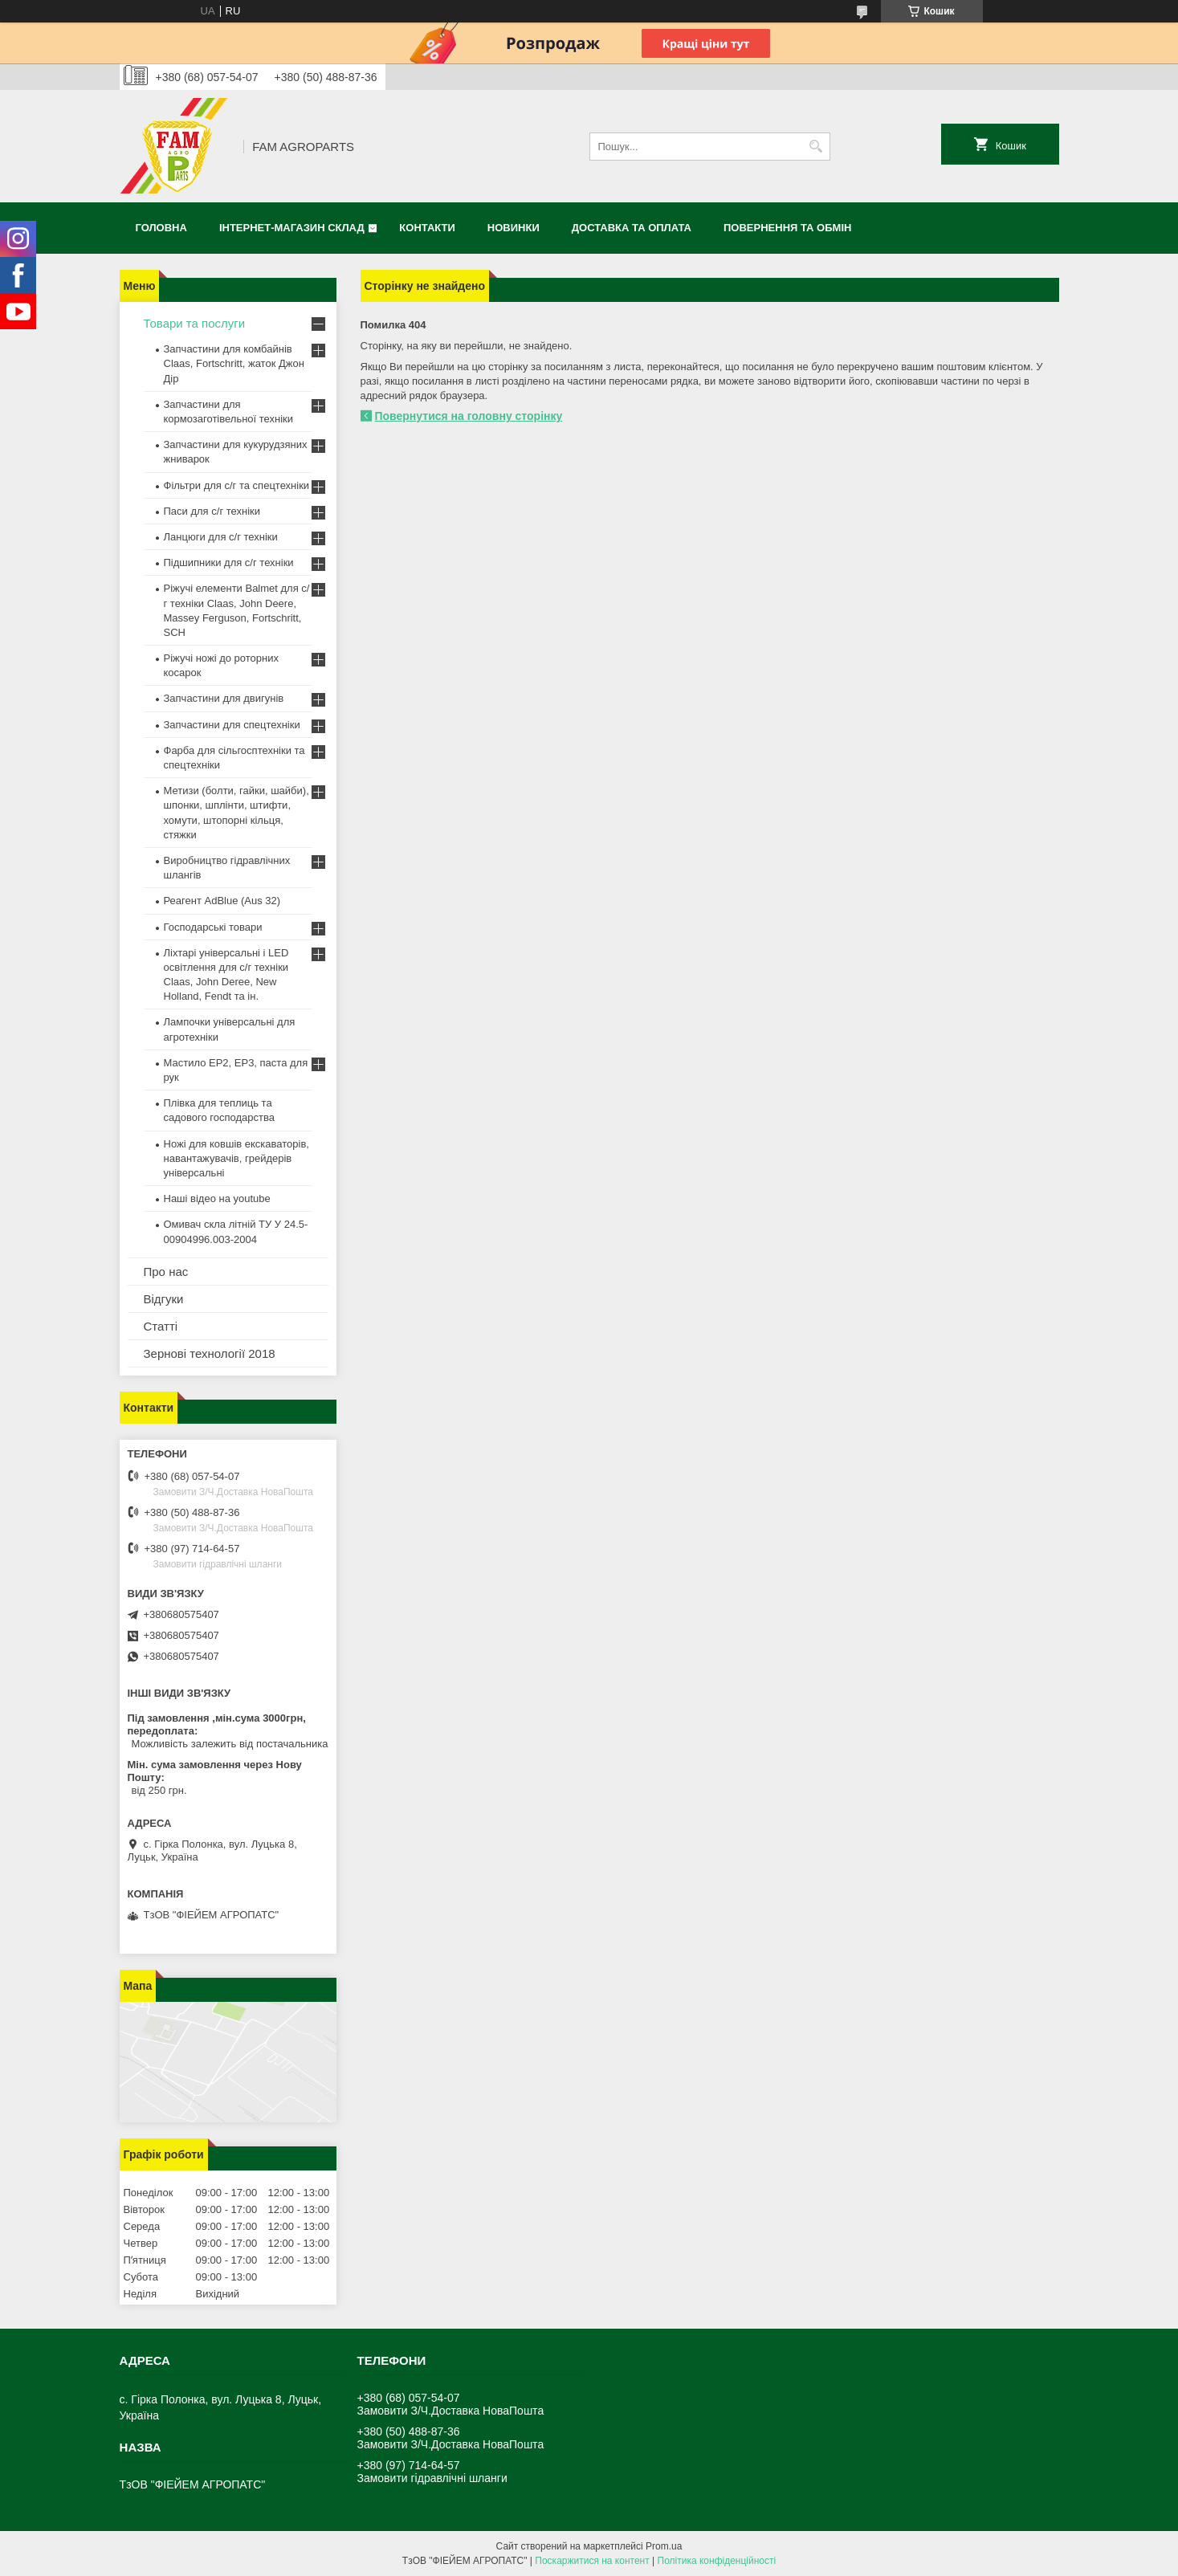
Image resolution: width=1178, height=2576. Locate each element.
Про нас (166, 1271)
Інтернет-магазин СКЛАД (292, 228)
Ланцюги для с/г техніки (221, 537)
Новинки (513, 228)
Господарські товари (213, 927)
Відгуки (164, 1299)
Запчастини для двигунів (224, 698)
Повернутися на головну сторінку (469, 416)
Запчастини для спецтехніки (232, 725)
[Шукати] (816, 146)
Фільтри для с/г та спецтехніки (237, 485)
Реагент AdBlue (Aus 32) (222, 901)
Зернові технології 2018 (209, 1353)
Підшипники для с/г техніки (229, 562)
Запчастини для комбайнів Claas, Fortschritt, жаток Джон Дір (234, 363)
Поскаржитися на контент (592, 2560)
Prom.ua (664, 2546)
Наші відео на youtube (217, 1198)
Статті (161, 1326)
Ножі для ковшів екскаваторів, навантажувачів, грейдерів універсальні (236, 1158)
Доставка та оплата (631, 228)
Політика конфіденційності (717, 2560)
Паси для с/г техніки (212, 511)
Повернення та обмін (787, 228)
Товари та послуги (195, 323)
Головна (161, 228)
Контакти (427, 228)
